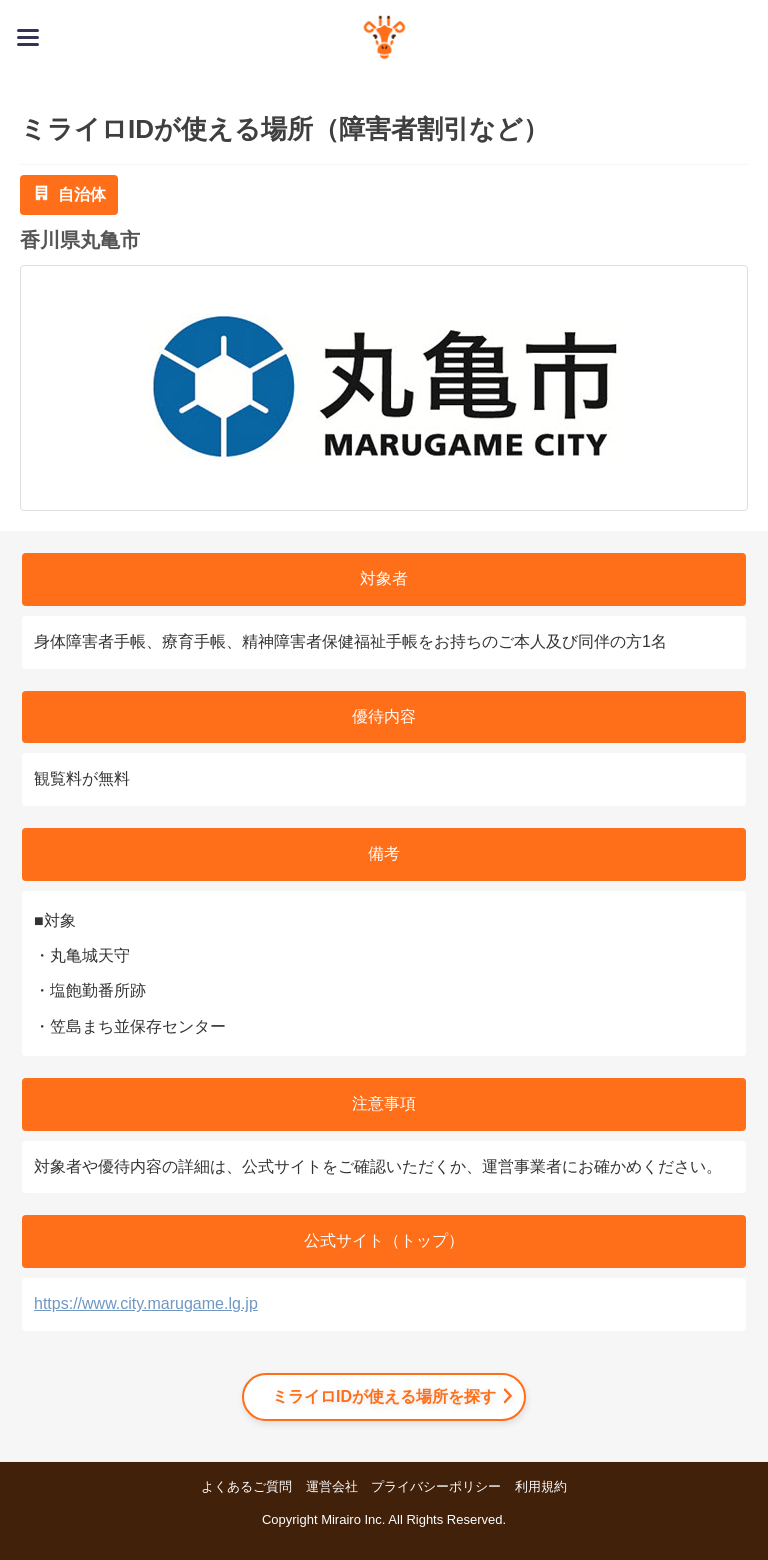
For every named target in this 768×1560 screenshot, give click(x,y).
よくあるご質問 (246, 1486)
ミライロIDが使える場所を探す (384, 1396)
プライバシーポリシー (436, 1486)
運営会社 (332, 1486)
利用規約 (541, 1486)
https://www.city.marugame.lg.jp (146, 1303)
